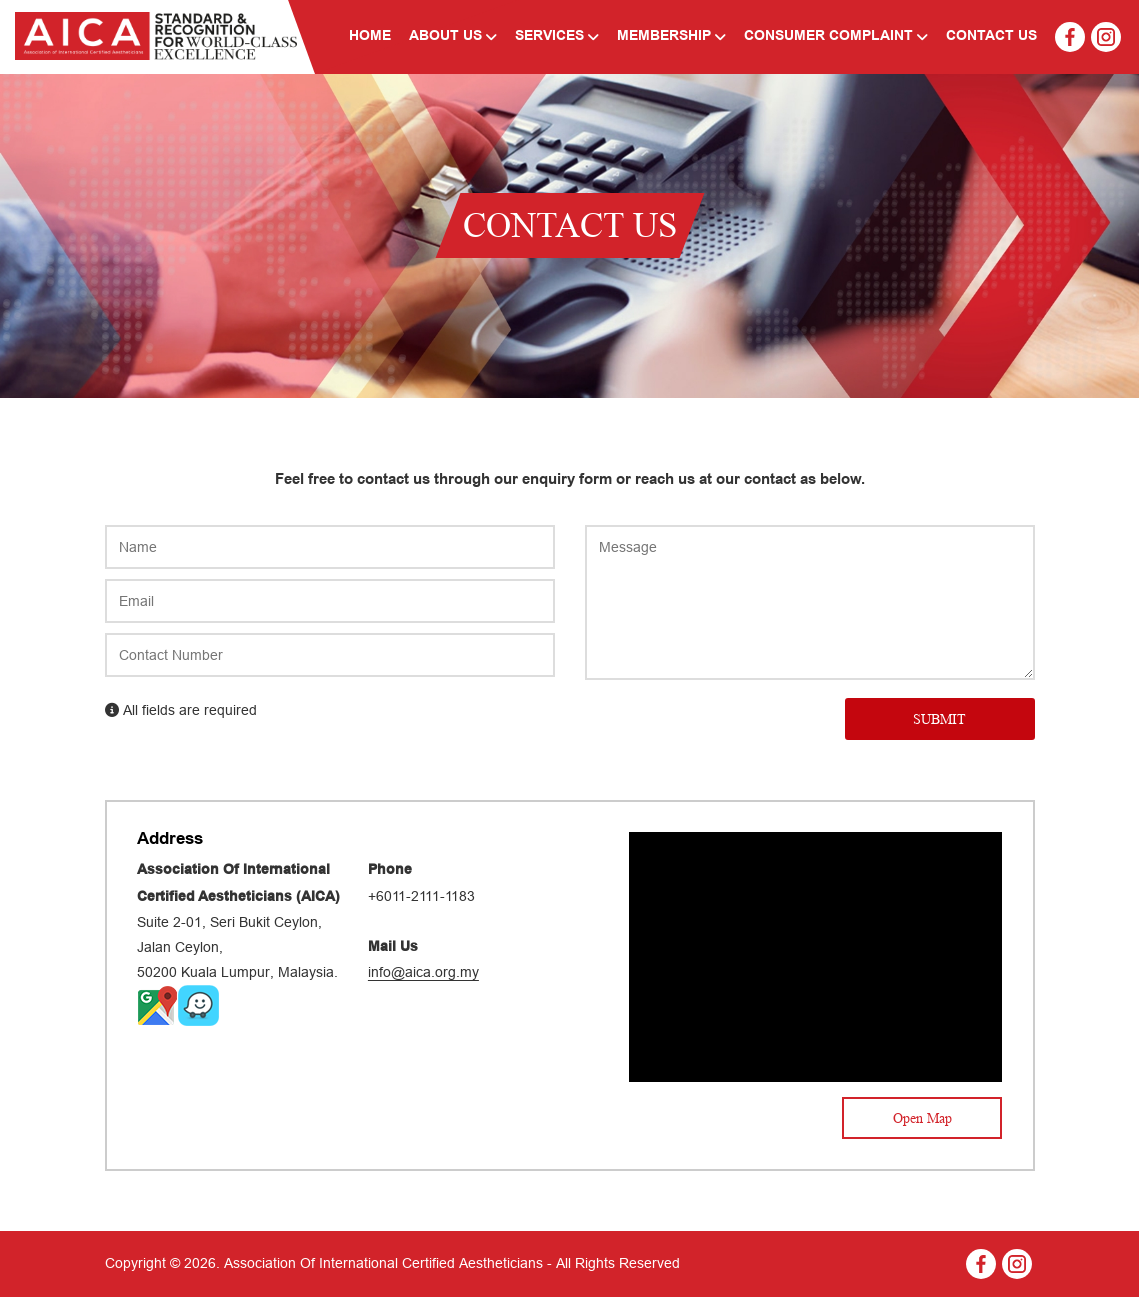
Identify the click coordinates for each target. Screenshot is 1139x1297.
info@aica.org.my (423, 972)
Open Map (922, 1118)
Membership (671, 37)
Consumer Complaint (836, 37)
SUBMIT (939, 719)
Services (557, 37)
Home (370, 36)
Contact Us (991, 36)
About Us (453, 37)
